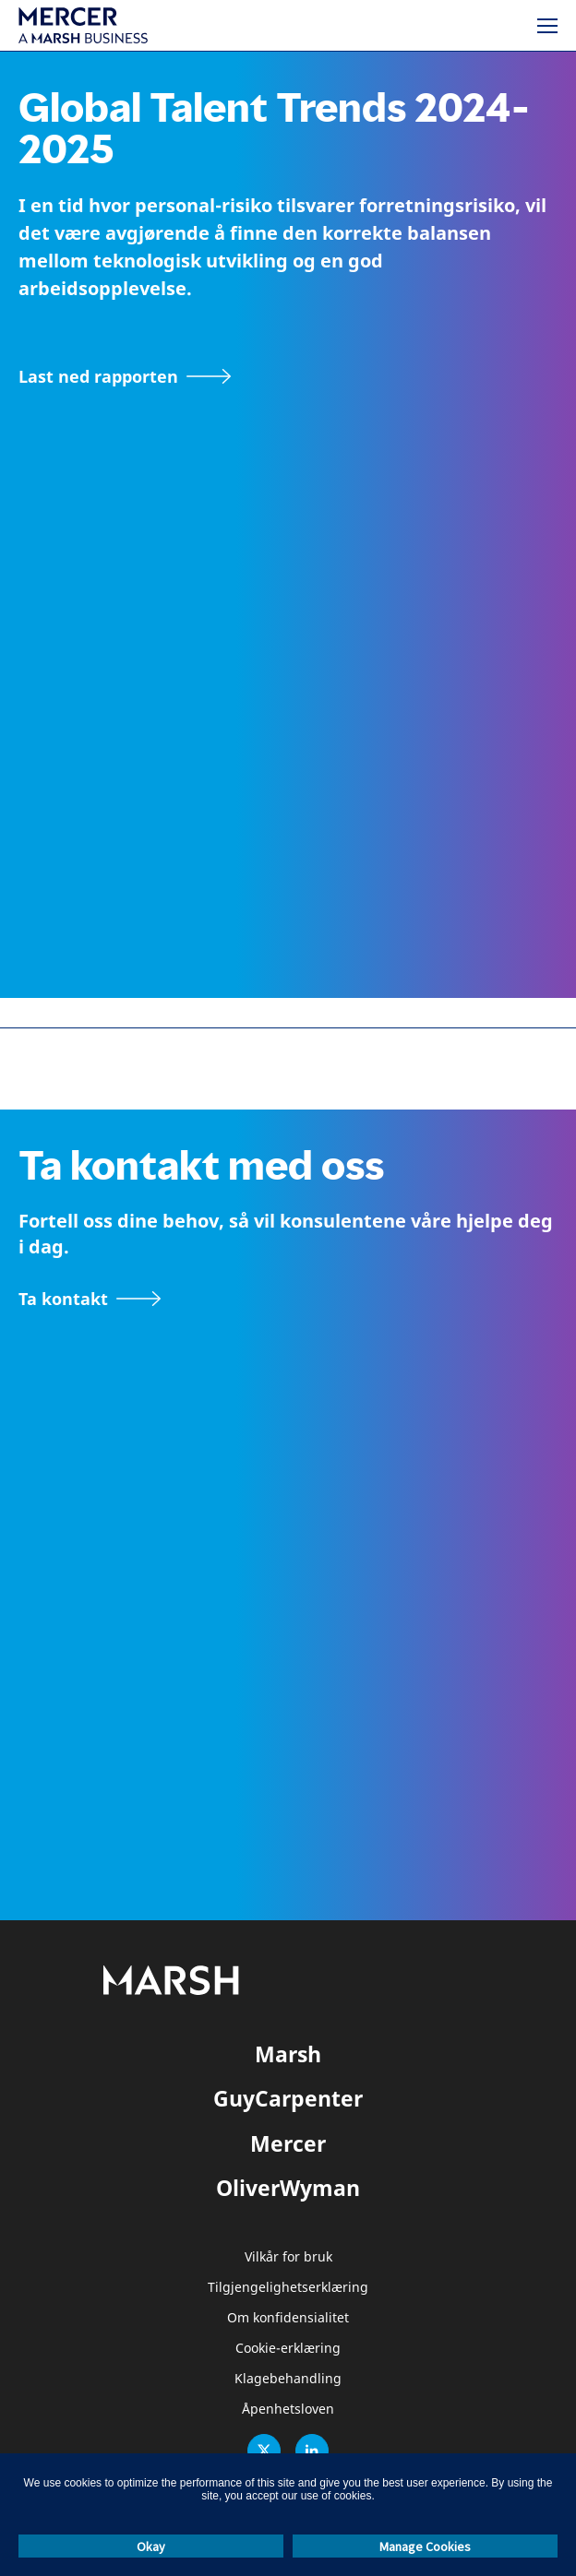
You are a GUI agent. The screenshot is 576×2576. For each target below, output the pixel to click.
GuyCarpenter (288, 2098)
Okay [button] (151, 2546)
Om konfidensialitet (288, 2318)
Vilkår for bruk (288, 2257)
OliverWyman (288, 2187)
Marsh (288, 2054)
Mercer (288, 2143)
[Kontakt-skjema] (90, 1298)
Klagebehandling (288, 2379)
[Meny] (547, 26)
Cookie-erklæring (288, 2348)
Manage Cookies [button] (425, 2546)
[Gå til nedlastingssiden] (125, 376)
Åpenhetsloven (288, 2409)
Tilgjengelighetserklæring (288, 2287)
